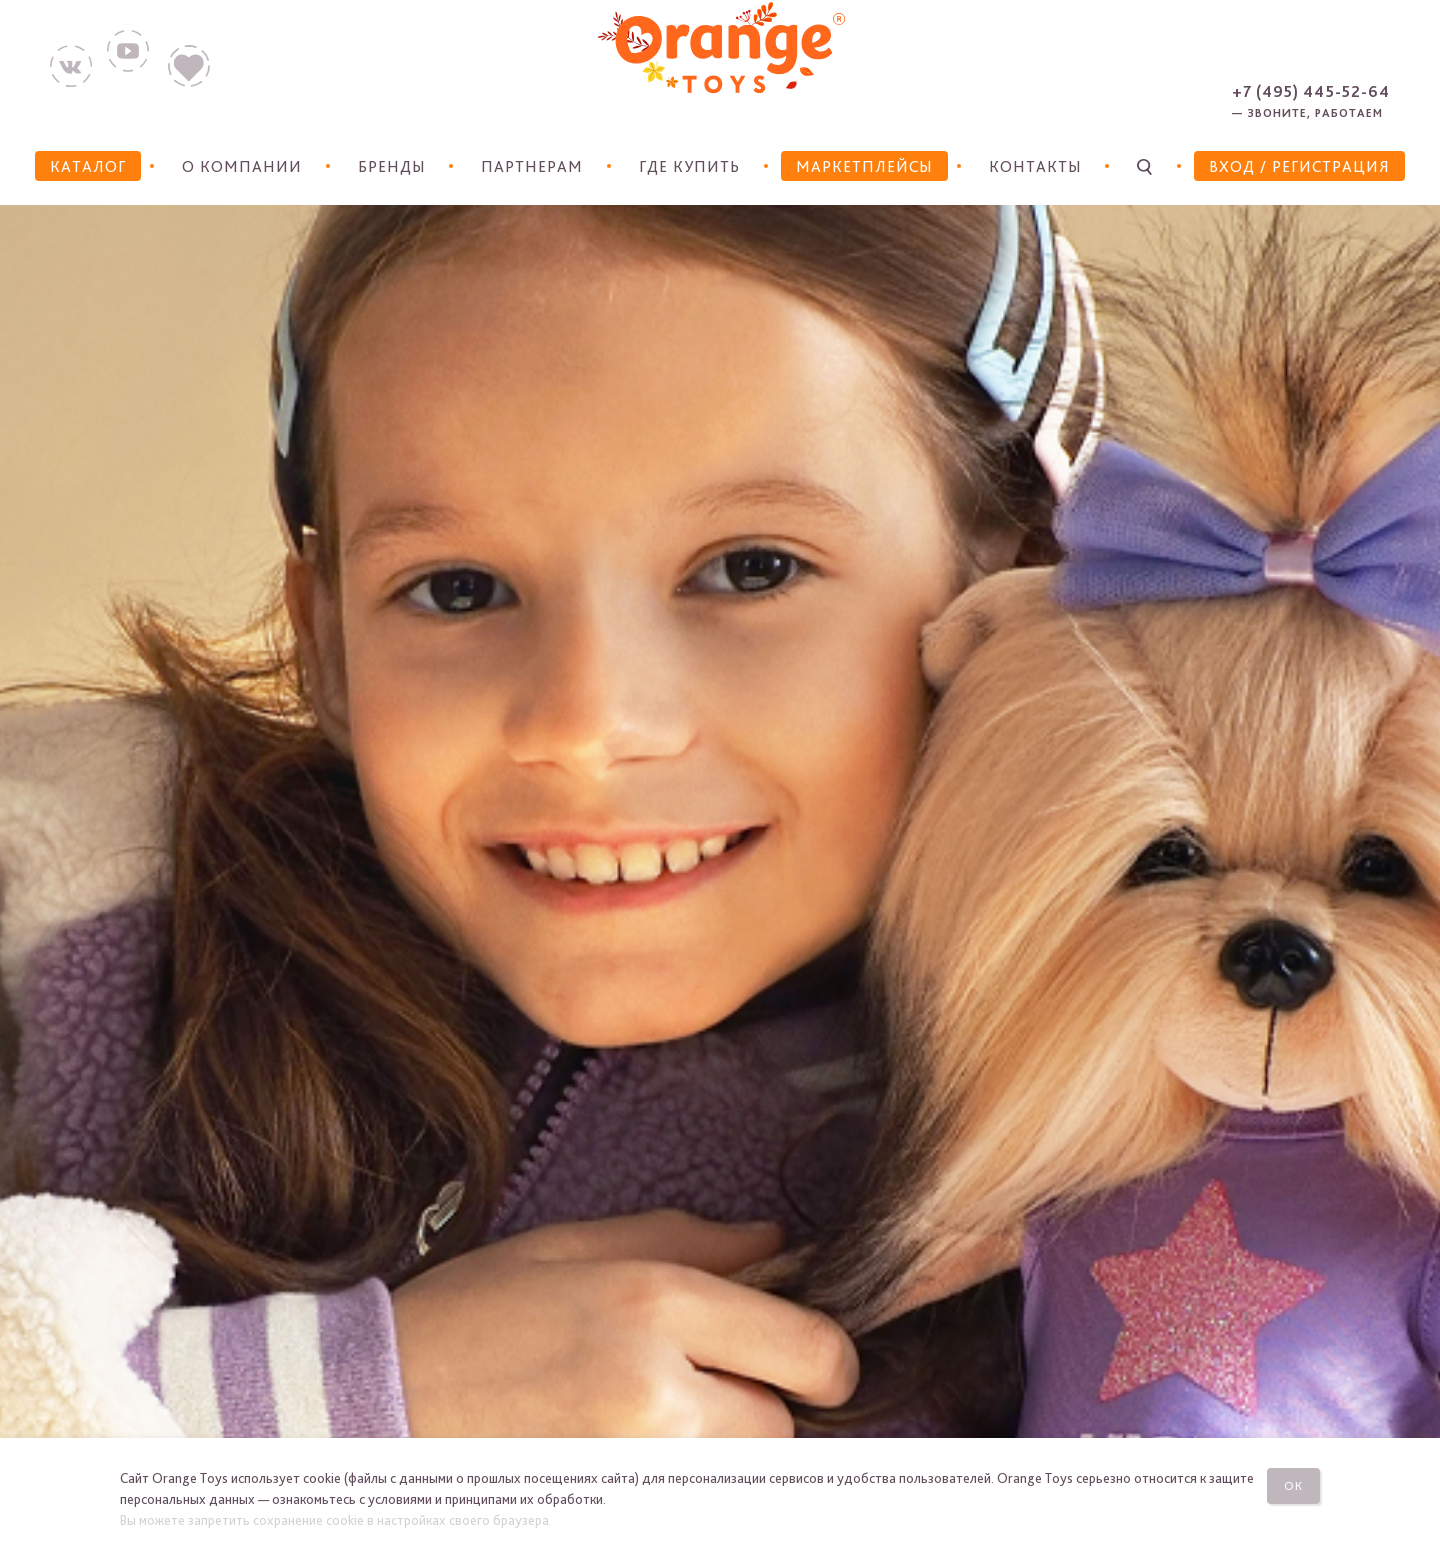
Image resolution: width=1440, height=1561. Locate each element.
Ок (1293, 1486)
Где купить (689, 166)
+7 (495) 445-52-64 (1311, 91)
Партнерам (532, 166)
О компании (242, 166)
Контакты (1035, 166)
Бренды (392, 166)
